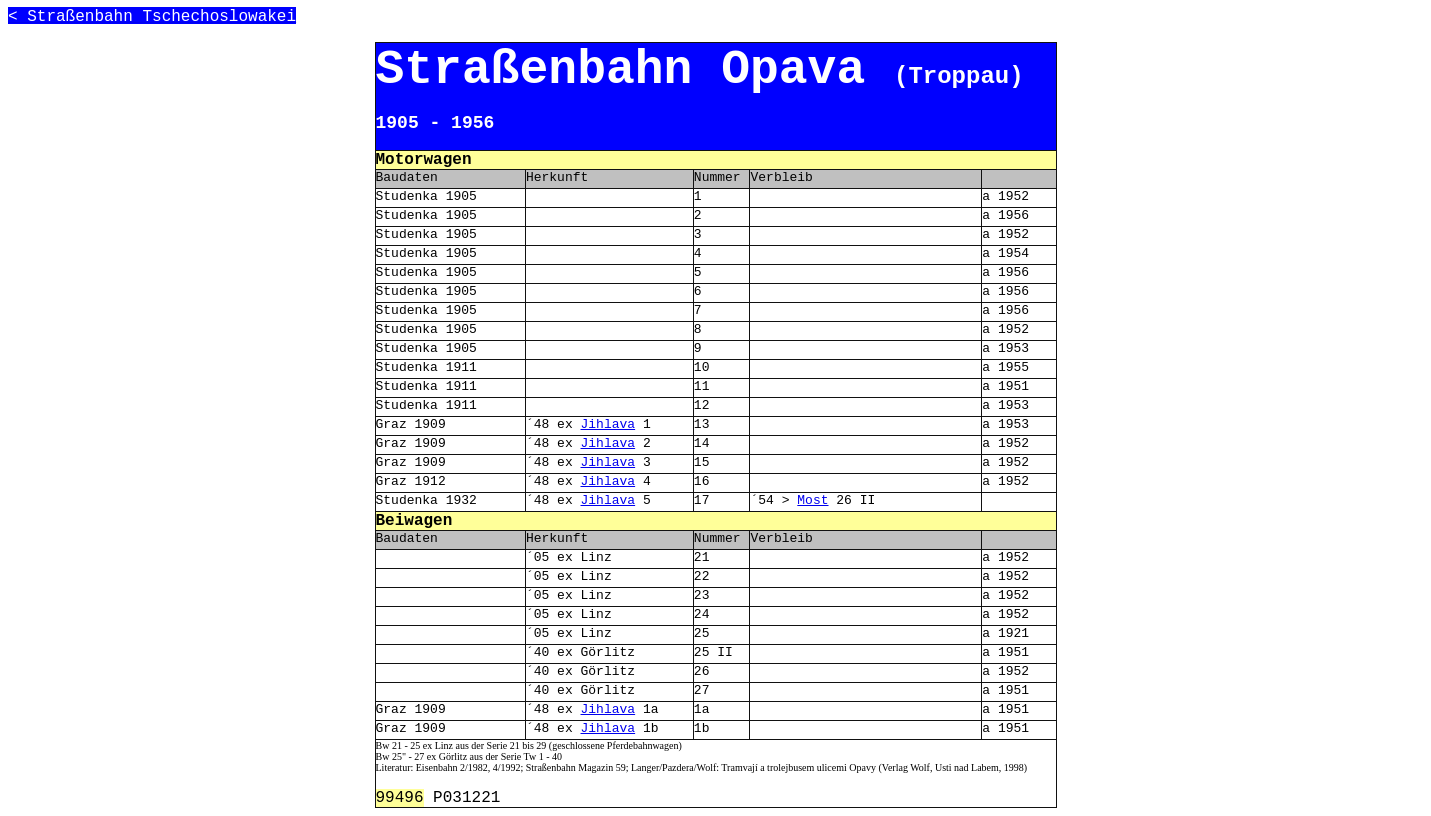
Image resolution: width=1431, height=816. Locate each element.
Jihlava (608, 424)
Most (812, 500)
